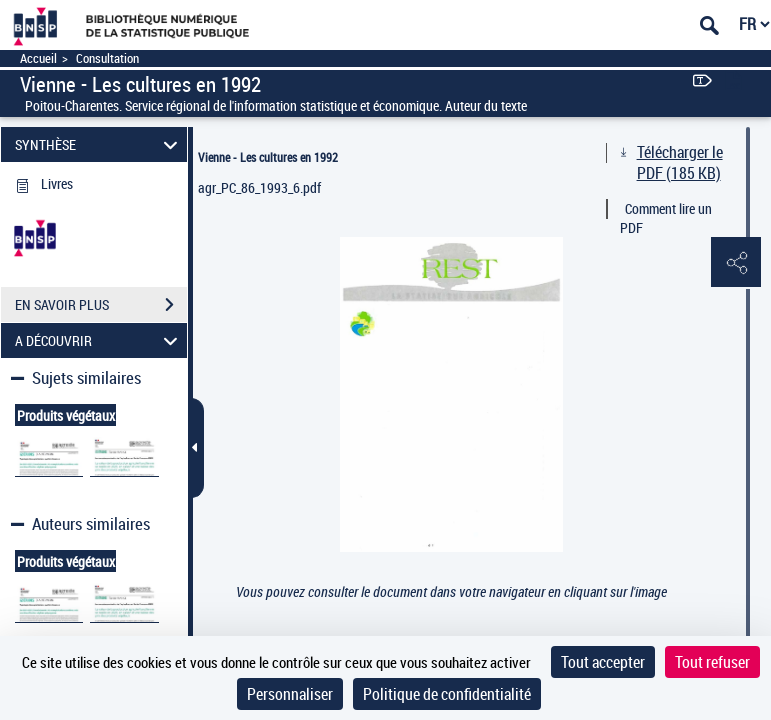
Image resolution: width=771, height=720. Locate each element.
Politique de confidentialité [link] (447, 694)
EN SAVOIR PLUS (101, 305)
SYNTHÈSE (99, 144)
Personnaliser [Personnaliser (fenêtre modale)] (290, 694)
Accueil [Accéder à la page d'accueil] (38, 58)
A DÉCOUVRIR (99, 340)
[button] (736, 263)
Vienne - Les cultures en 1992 (268, 157)
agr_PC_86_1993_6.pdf (259, 187)
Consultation (107, 58)
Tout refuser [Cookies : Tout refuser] (712, 662)
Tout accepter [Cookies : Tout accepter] (603, 662)
